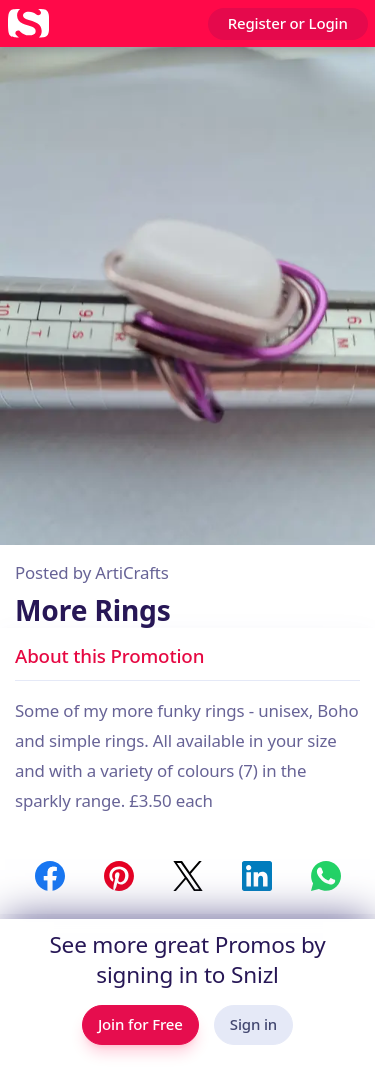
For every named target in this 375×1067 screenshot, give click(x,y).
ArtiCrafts (131, 572)
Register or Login (288, 23)
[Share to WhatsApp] (326, 876)
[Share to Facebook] (50, 876)
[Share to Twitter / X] (188, 876)
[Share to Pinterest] (119, 876)
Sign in (253, 1024)
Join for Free (140, 1024)
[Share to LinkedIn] (257, 876)
